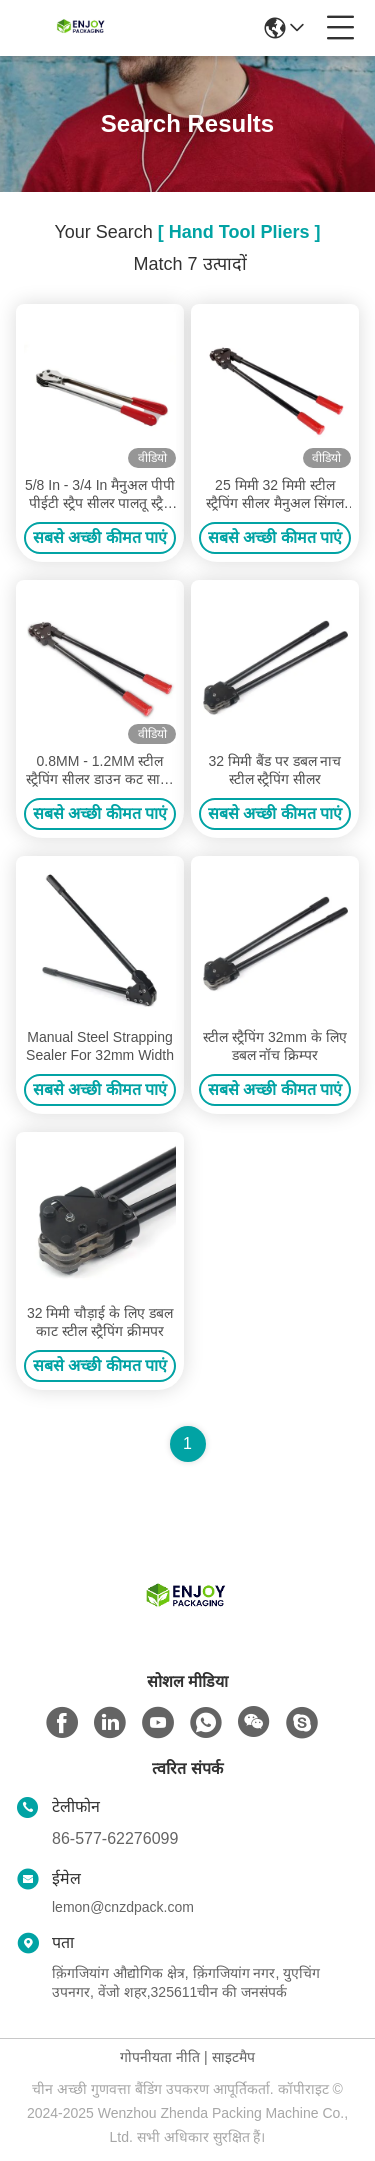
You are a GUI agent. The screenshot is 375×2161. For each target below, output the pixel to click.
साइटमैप (233, 2057)
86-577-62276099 (115, 1838)
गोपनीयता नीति (160, 2057)
